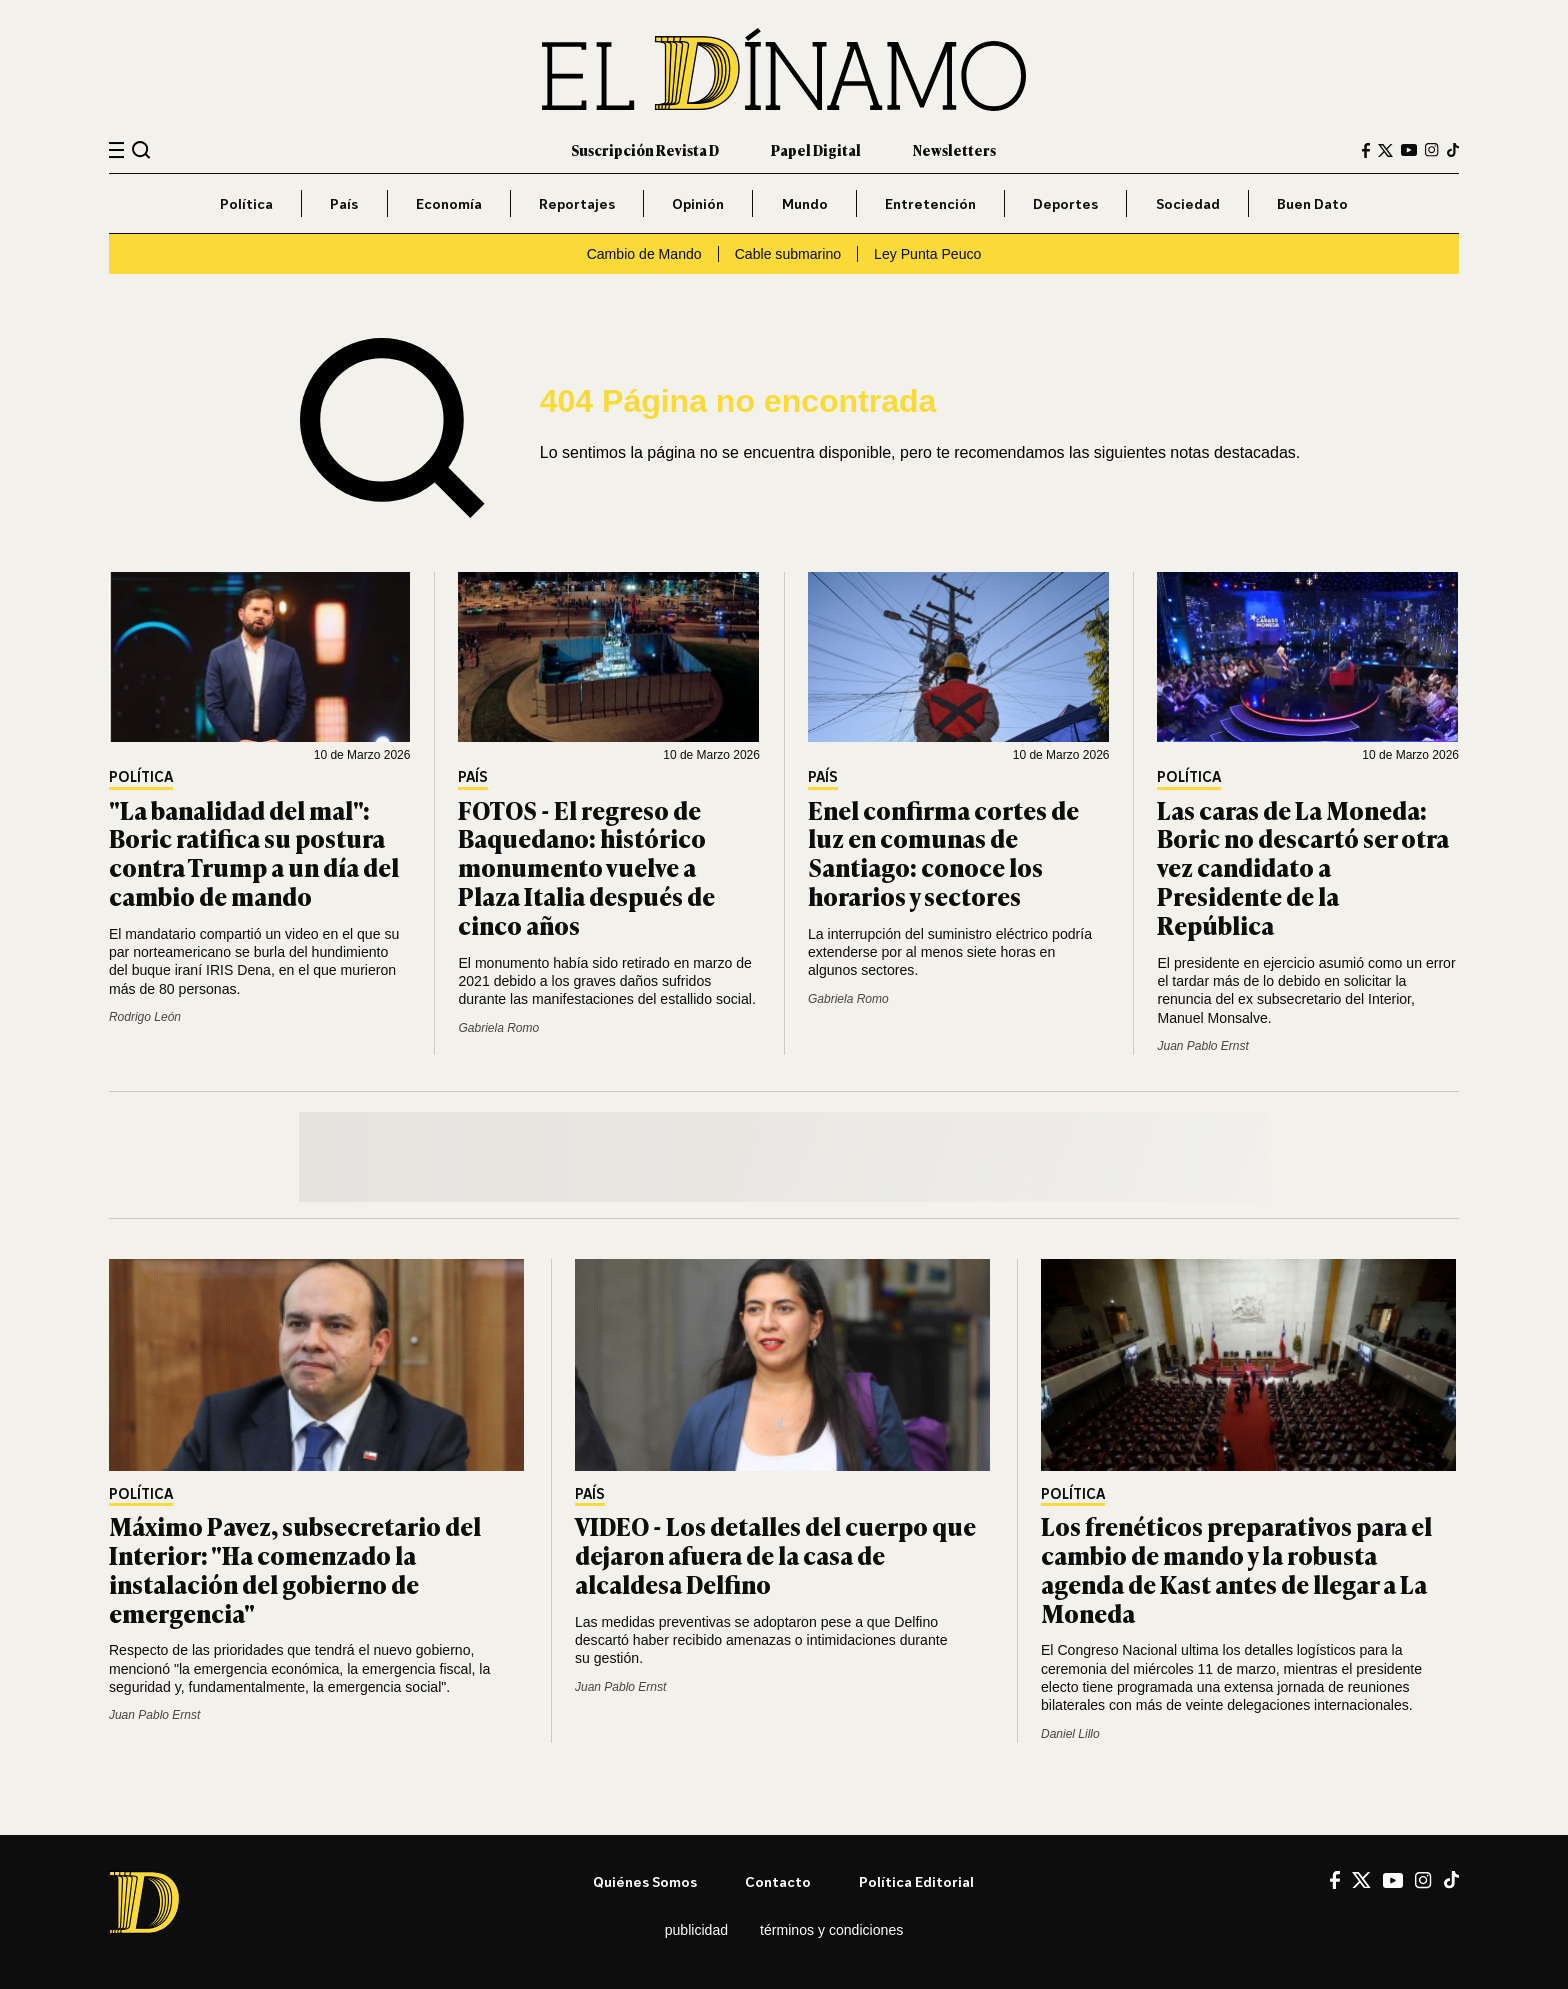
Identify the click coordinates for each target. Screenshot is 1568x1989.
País (344, 203)
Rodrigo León (145, 1017)
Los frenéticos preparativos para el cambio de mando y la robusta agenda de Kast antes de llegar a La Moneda (1236, 1568)
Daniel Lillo (1070, 1734)
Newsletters (954, 149)
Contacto (778, 1881)
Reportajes (577, 203)
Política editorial (916, 1881)
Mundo (805, 203)
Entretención (930, 203)
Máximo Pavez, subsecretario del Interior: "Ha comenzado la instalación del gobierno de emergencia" (295, 1568)
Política (246, 203)
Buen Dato (1312, 203)
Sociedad (1188, 203)
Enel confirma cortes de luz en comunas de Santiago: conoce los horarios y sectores (943, 852)
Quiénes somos (645, 1881)
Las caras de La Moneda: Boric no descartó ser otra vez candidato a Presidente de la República (1303, 867)
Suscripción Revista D (645, 149)
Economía (449, 203)
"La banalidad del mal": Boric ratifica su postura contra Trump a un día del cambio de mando (254, 852)
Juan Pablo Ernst (1202, 1046)
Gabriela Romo (498, 1028)
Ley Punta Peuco (927, 254)
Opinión (698, 203)
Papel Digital (816, 149)
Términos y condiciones (831, 1930)
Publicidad (696, 1930)
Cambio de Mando (644, 254)
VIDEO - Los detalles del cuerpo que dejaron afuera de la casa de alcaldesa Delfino (775, 1554)
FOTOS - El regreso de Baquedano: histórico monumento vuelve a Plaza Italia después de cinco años (586, 867)
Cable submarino (788, 254)
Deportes (1065, 203)
